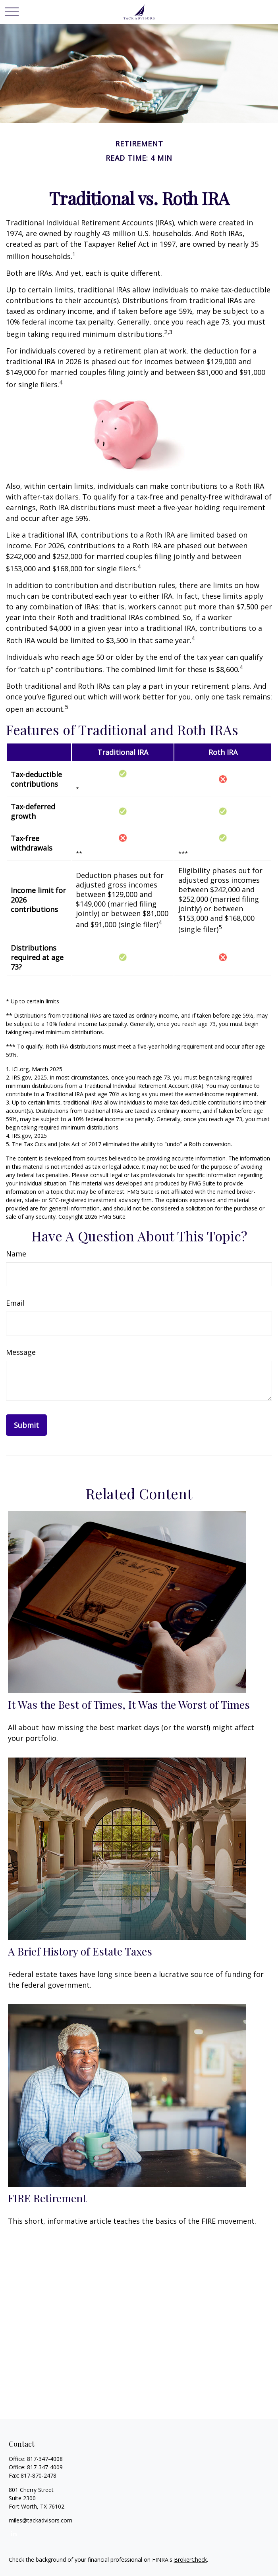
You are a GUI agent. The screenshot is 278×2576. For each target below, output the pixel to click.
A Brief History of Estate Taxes (80, 1951)
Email (15, 1303)
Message (21, 1352)
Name (16, 1253)
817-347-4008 (45, 2459)
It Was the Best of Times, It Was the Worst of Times (129, 1704)
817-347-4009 (45, 2467)
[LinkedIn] (14, 2533)
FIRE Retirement (47, 2198)
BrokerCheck (190, 2559)
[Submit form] (26, 1425)
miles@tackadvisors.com (40, 2520)
